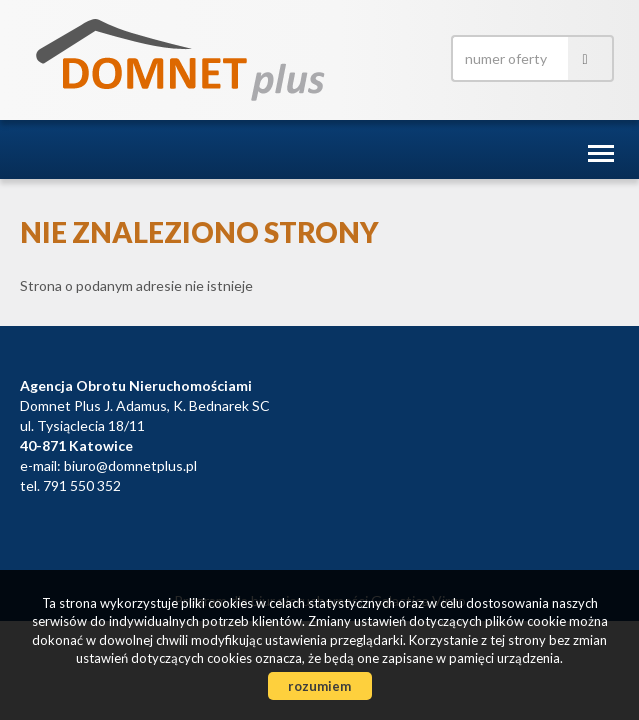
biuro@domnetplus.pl (130, 465)
